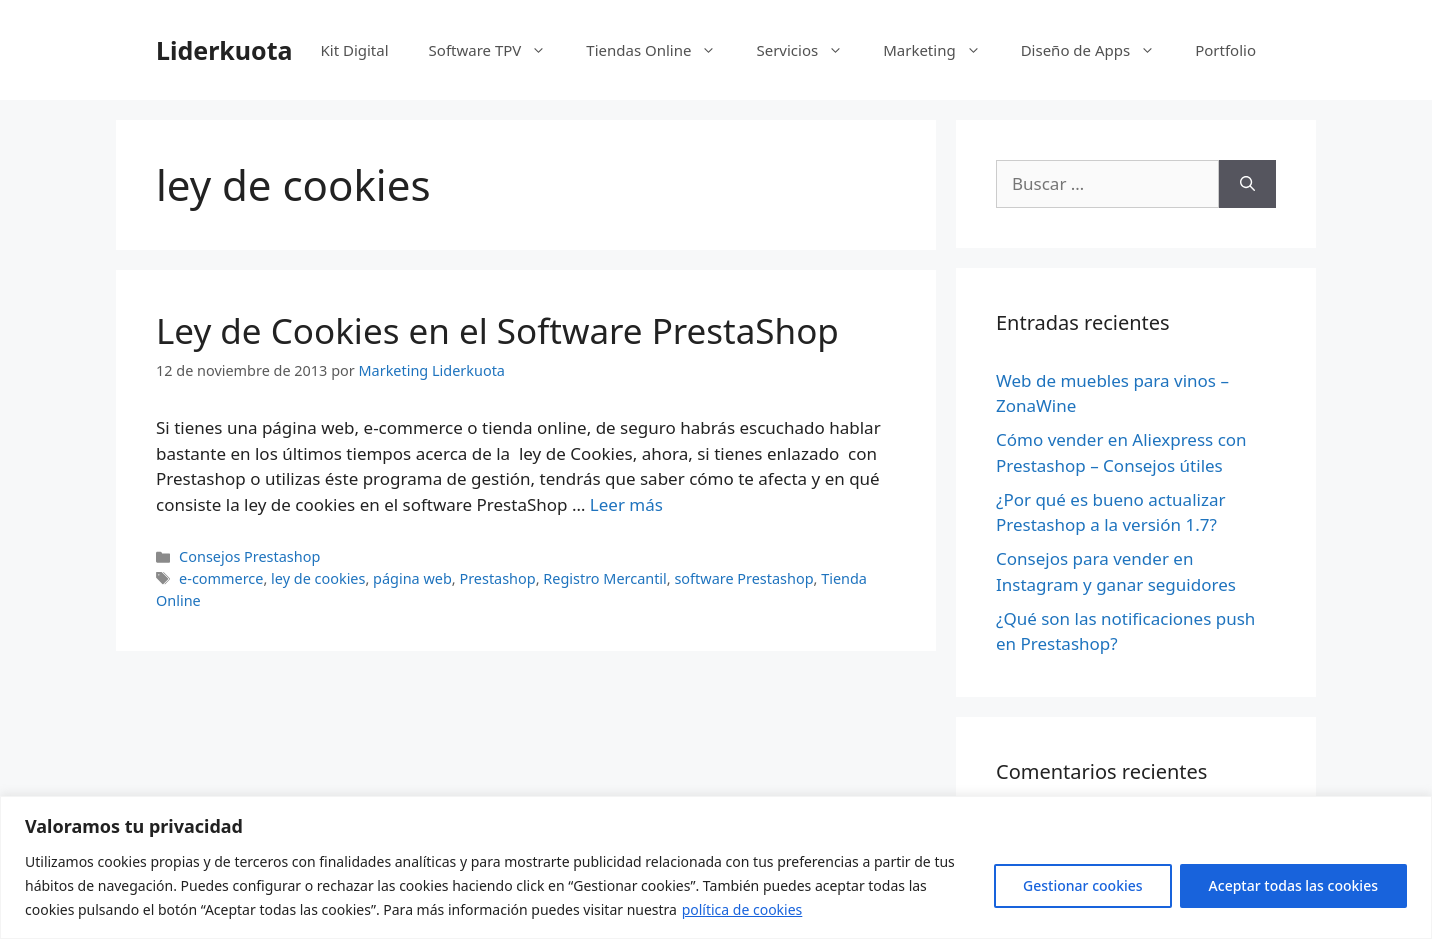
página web (412, 578)
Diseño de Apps (1098, 50)
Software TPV (498, 50)
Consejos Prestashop (249, 556)
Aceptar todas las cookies (1293, 885)
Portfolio (1225, 50)
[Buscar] (1247, 184)
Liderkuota (224, 50)
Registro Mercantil (605, 578)
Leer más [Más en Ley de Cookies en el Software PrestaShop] (626, 504)
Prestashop (497, 578)
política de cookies (742, 909)
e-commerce (221, 578)
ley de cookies (318, 578)
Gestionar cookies (1083, 885)
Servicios (809, 50)
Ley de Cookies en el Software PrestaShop (497, 330)
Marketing (941, 50)
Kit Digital (354, 50)
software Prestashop (743, 578)
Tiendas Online (661, 50)
